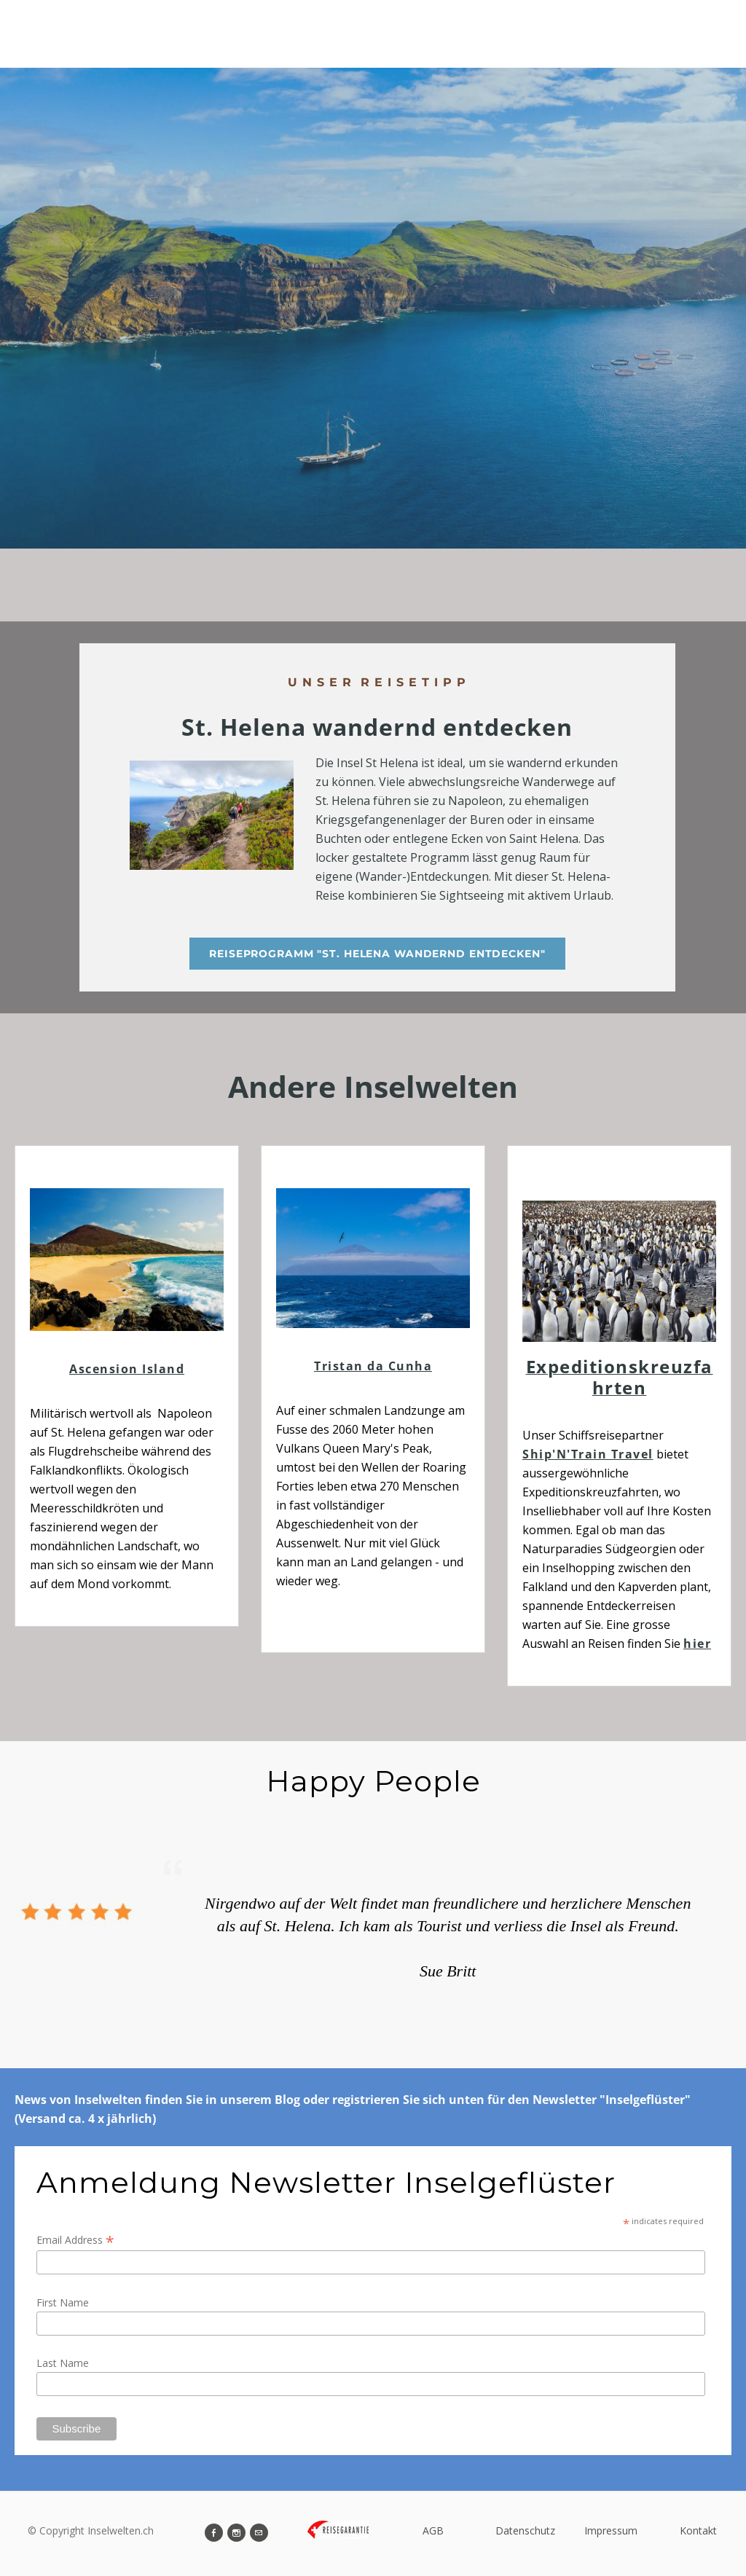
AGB (433, 2530)
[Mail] (259, 2533)
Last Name (62, 2363)
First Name (62, 2302)
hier (697, 1643)
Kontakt (698, 2530)
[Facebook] (214, 2533)
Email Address (75, 2239)
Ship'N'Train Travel (587, 1454)
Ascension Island (126, 1369)
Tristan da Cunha (373, 1366)
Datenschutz (525, 2530)
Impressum (610, 2530)
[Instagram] (236, 2533)
